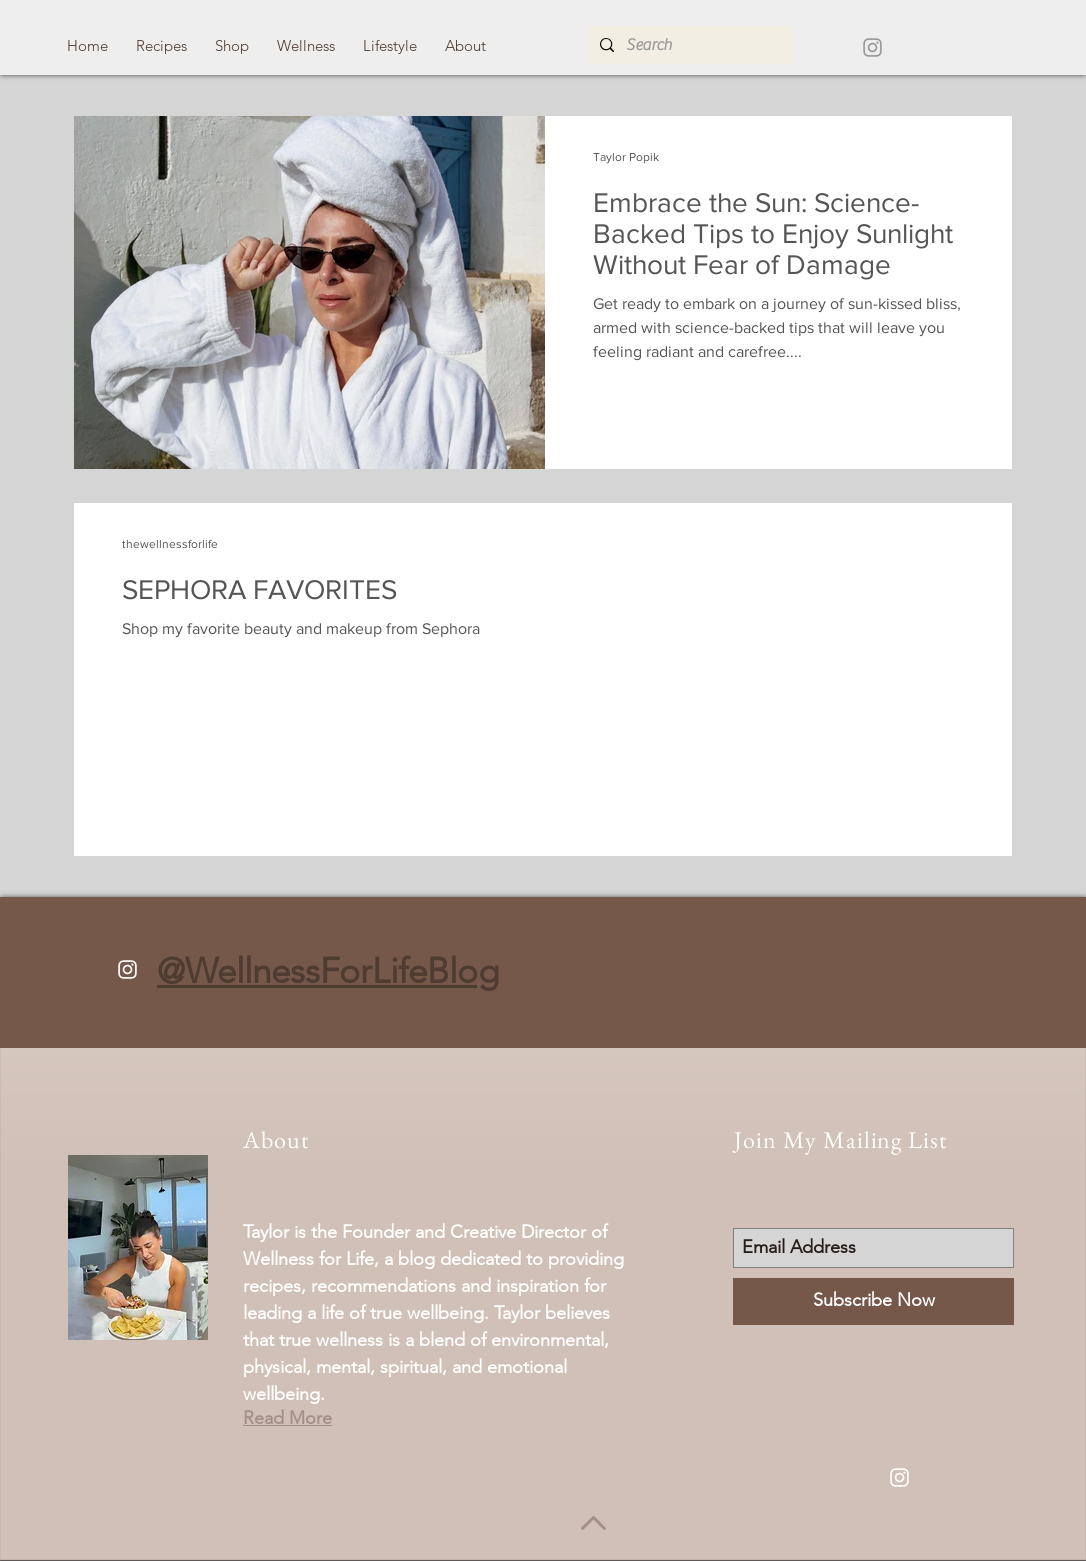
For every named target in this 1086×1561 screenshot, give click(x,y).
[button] (161, 45)
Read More (287, 1418)
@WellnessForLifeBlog (328, 970)
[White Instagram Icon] (127, 969)
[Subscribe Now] (873, 1301)
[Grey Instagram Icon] (872, 47)
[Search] (689, 45)
